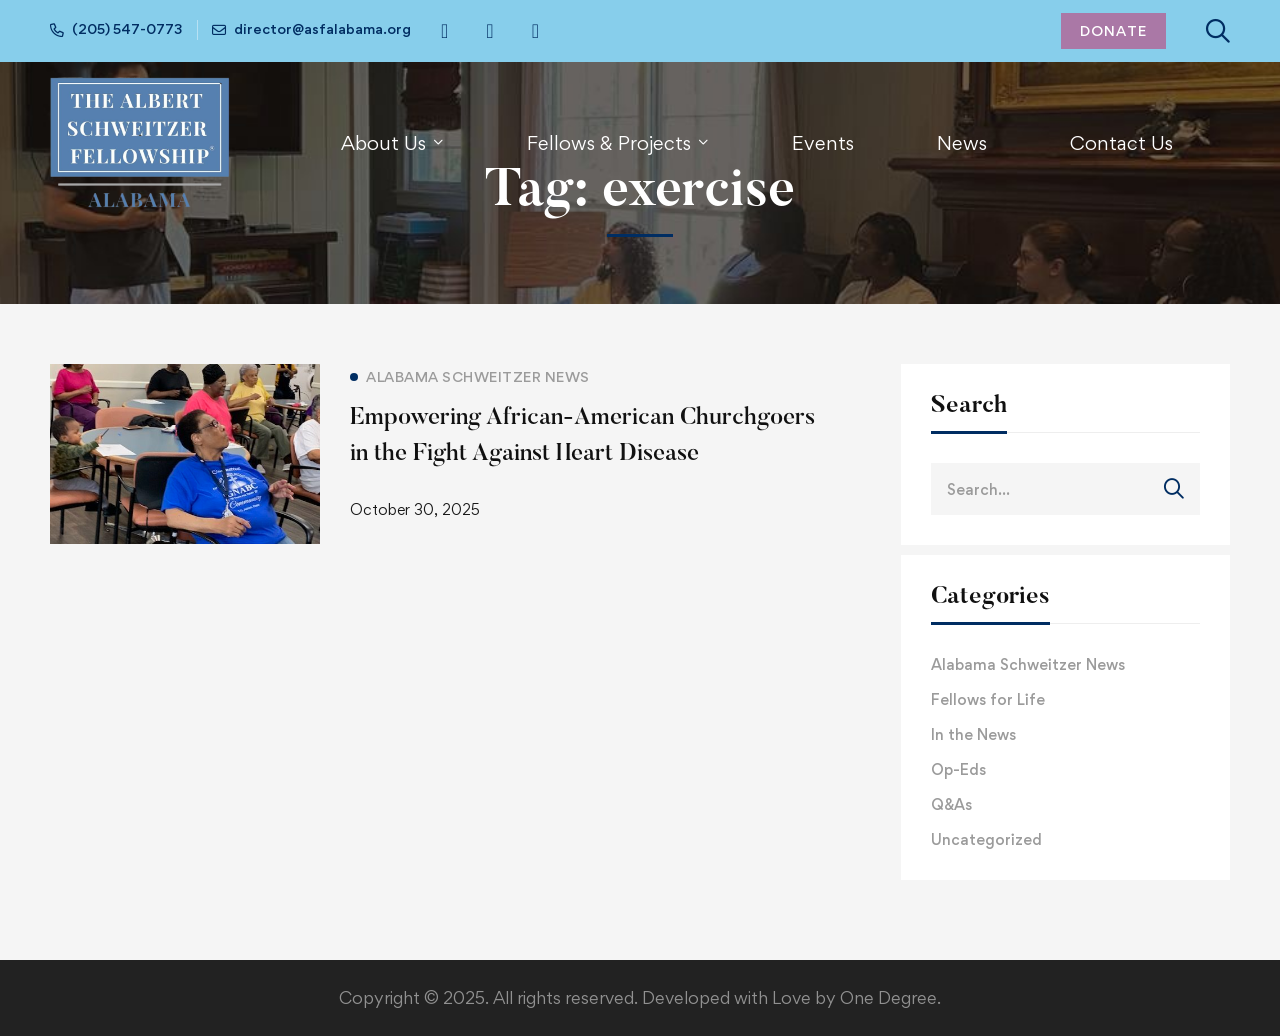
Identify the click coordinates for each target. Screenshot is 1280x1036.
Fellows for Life (988, 699)
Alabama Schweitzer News (1028, 664)
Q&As (951, 804)
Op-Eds (958, 769)
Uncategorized (986, 839)
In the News (973, 734)
